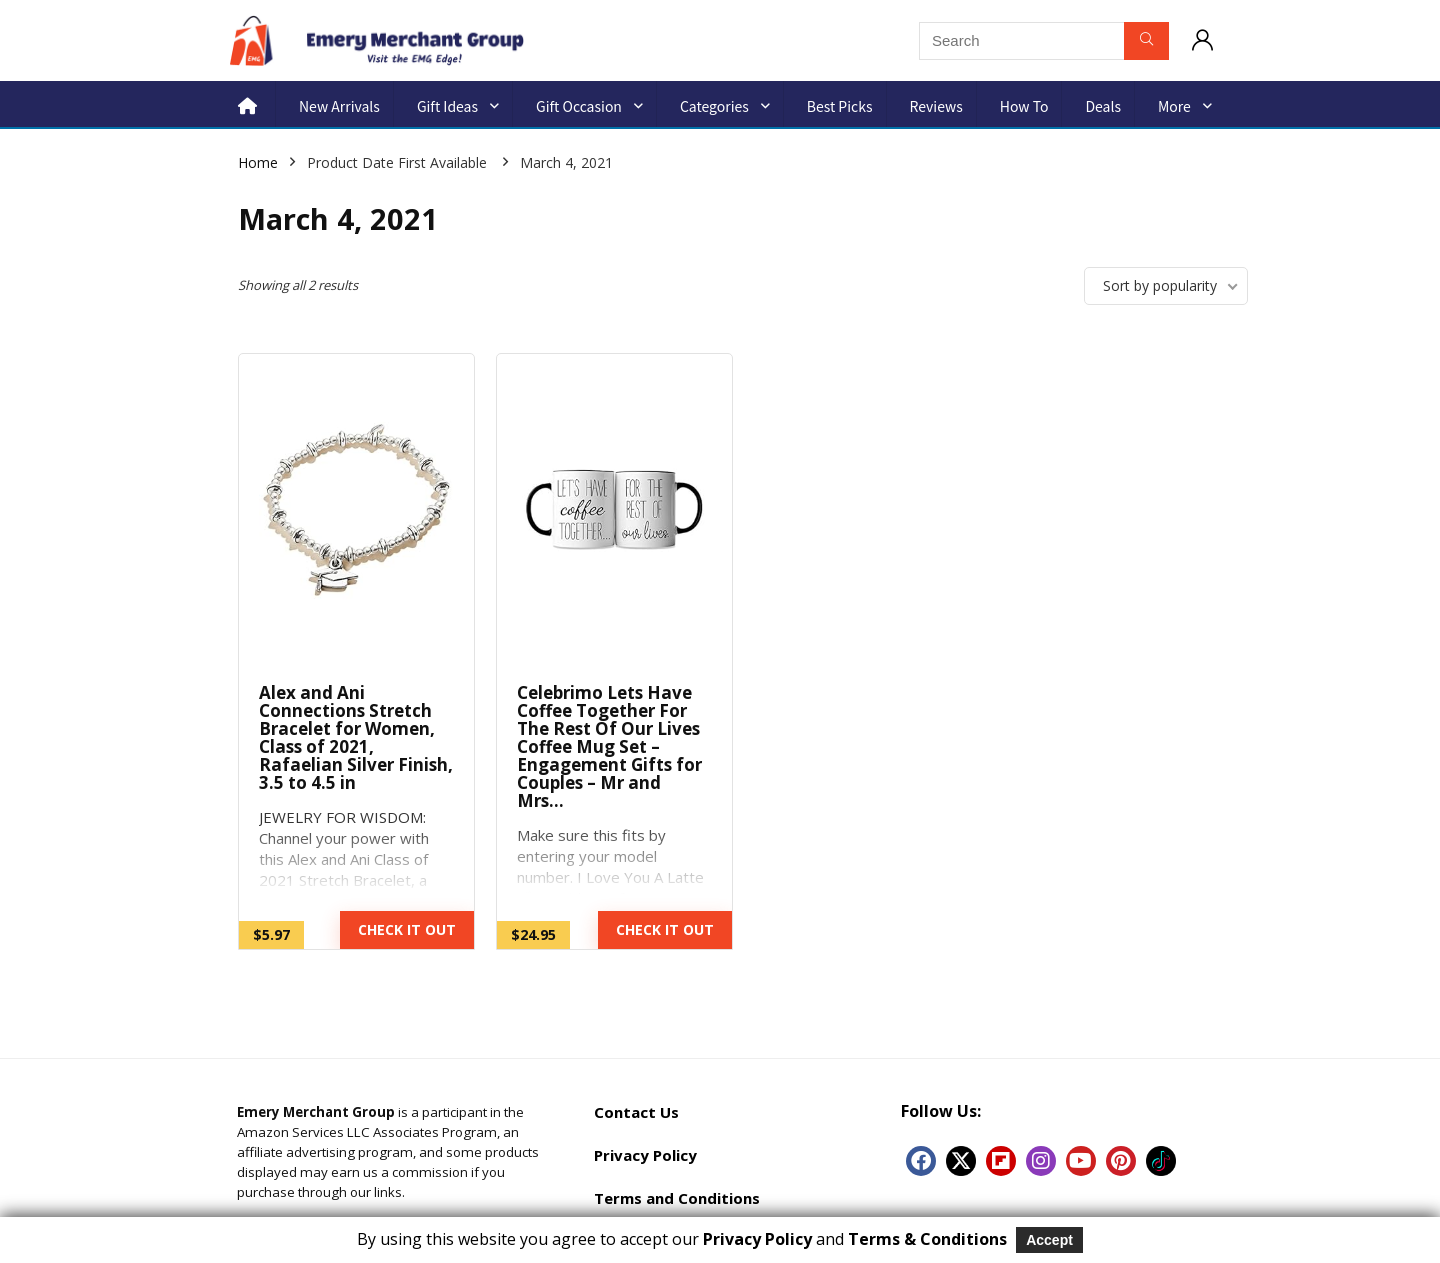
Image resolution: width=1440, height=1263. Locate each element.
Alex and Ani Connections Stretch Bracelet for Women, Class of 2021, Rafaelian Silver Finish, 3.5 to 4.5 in (356, 737)
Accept (1049, 1240)
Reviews (936, 106)
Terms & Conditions (927, 1239)
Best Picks (840, 106)
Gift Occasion (579, 106)
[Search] (1146, 41)
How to (1024, 106)
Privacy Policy (645, 1155)
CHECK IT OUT (407, 929)
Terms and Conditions (677, 1198)
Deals (1103, 106)
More (1174, 106)
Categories (714, 106)
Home (258, 162)
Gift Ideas (447, 106)
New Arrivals (339, 106)
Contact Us (636, 1112)
